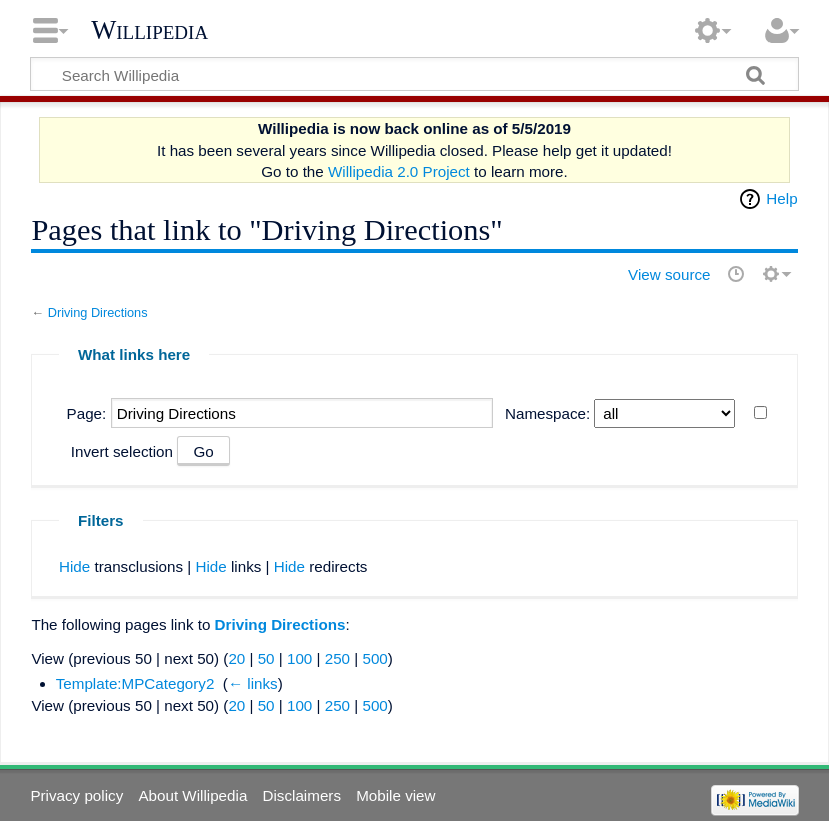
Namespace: (547, 413)
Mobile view (395, 795)
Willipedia (149, 30)
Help (781, 198)
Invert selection (122, 451)
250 (337, 658)
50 (266, 658)
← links (253, 683)
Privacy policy (76, 795)
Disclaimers (302, 795)
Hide (74, 566)
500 (374, 658)
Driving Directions (98, 312)
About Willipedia (192, 795)
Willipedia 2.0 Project (399, 171)
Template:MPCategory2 (135, 683)
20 (236, 658)
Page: (87, 413)
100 (299, 658)
